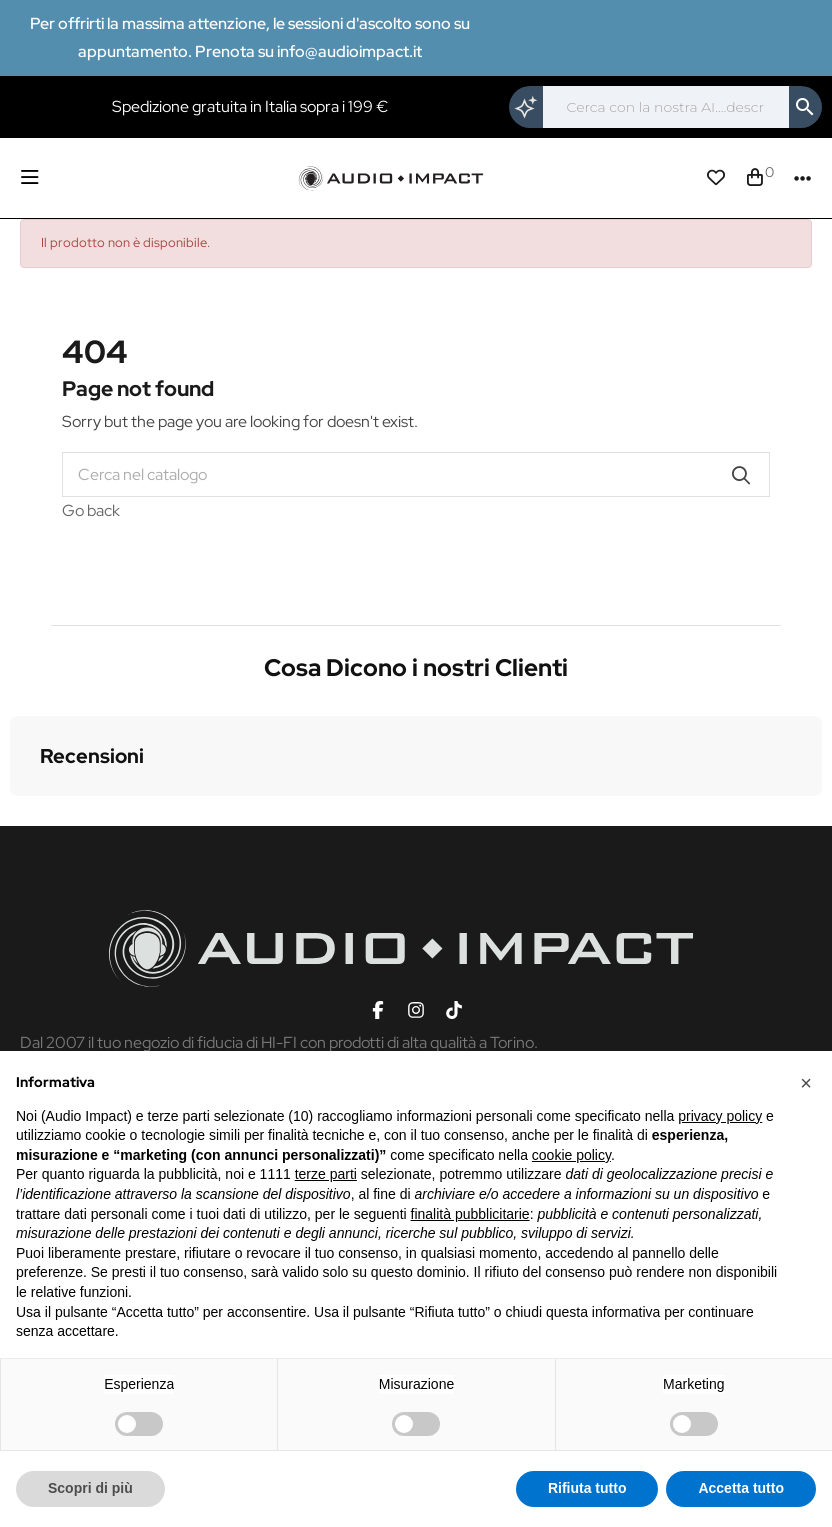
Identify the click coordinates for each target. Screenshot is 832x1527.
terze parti (326, 1174)
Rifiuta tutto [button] (587, 1488)
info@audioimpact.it (349, 51)
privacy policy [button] (720, 1116)
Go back (91, 510)
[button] (16, 816)
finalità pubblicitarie (470, 1214)
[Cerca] (666, 107)
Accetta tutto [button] (741, 1488)
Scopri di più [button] (90, 1488)
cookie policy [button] (571, 1155)
